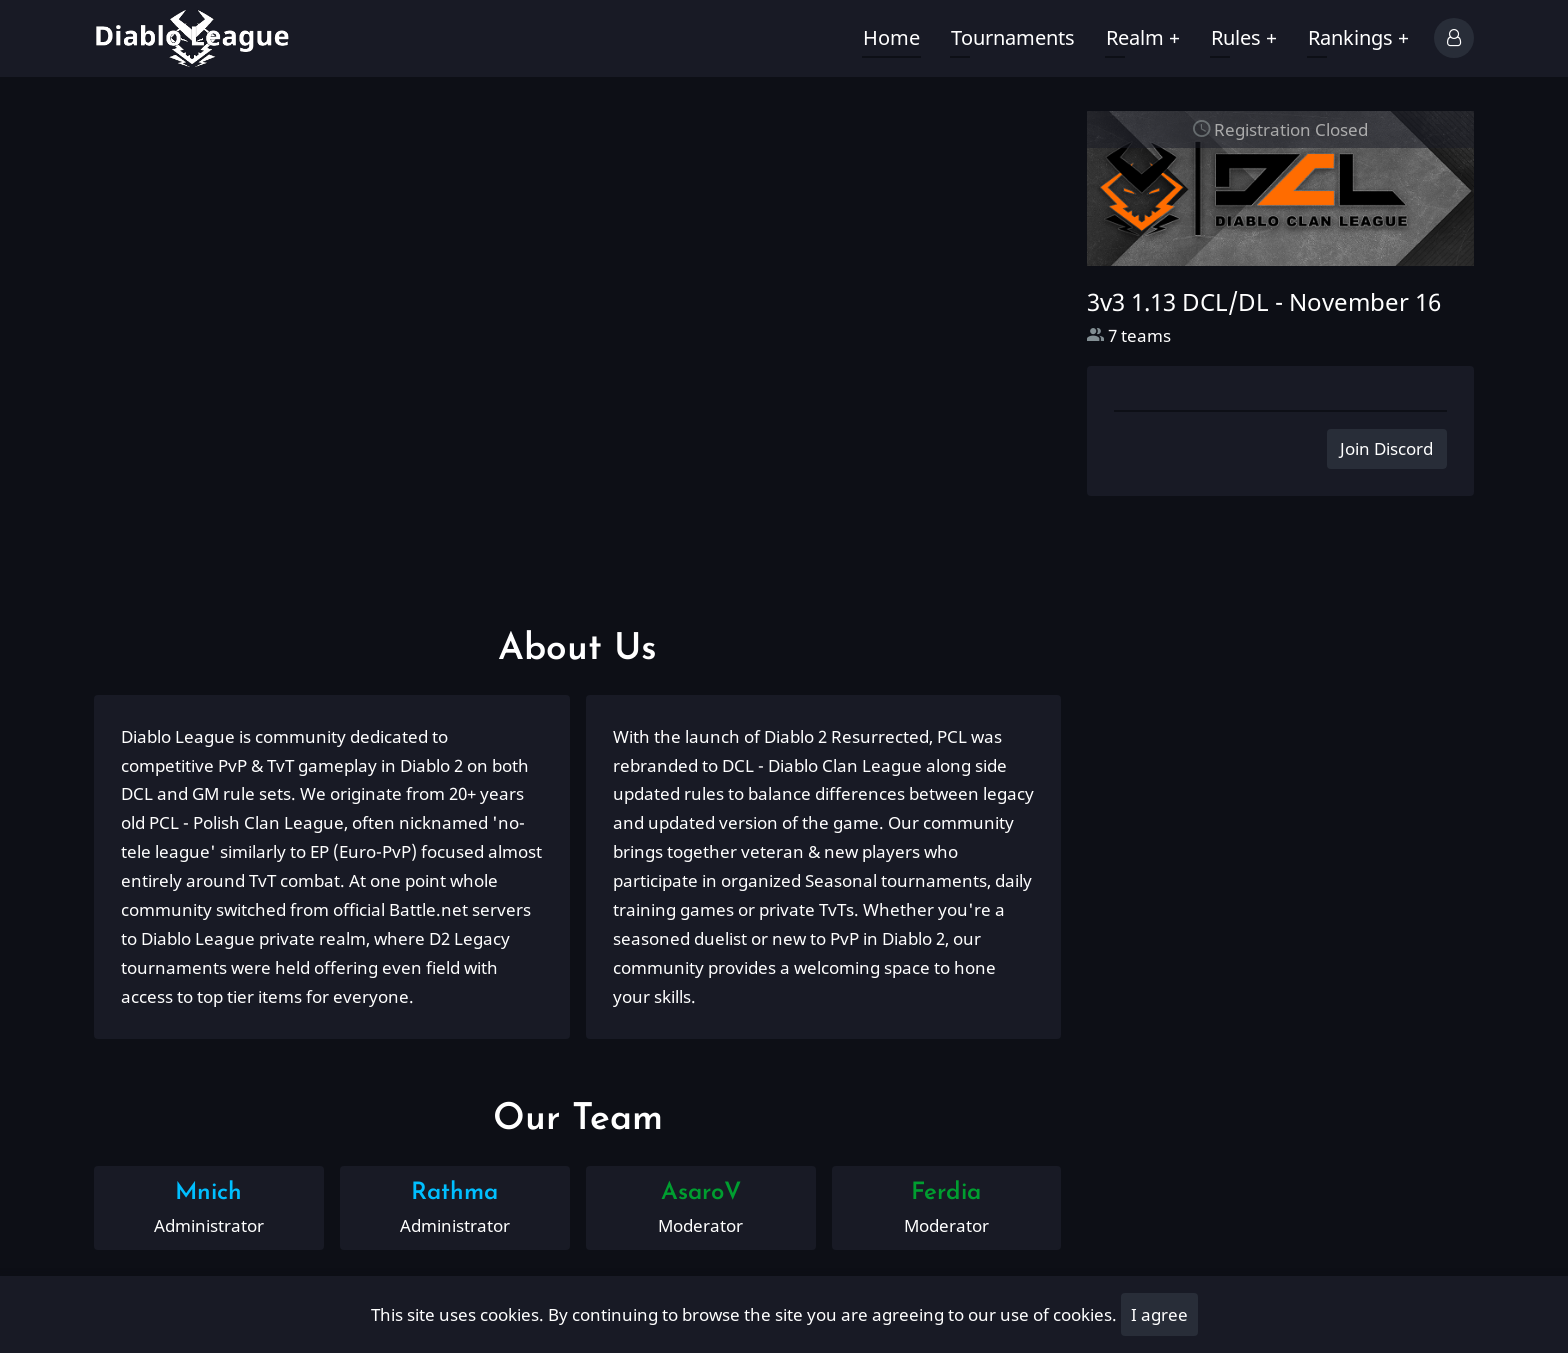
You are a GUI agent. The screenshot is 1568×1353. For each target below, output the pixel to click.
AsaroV (701, 1193)
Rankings (1358, 37)
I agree (1159, 1314)
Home (891, 37)
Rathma (454, 1193)
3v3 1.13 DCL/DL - (1264, 302)
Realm (1143, 37)
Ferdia (946, 1193)
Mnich (208, 1193)
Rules (1244, 37)
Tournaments (1013, 37)
